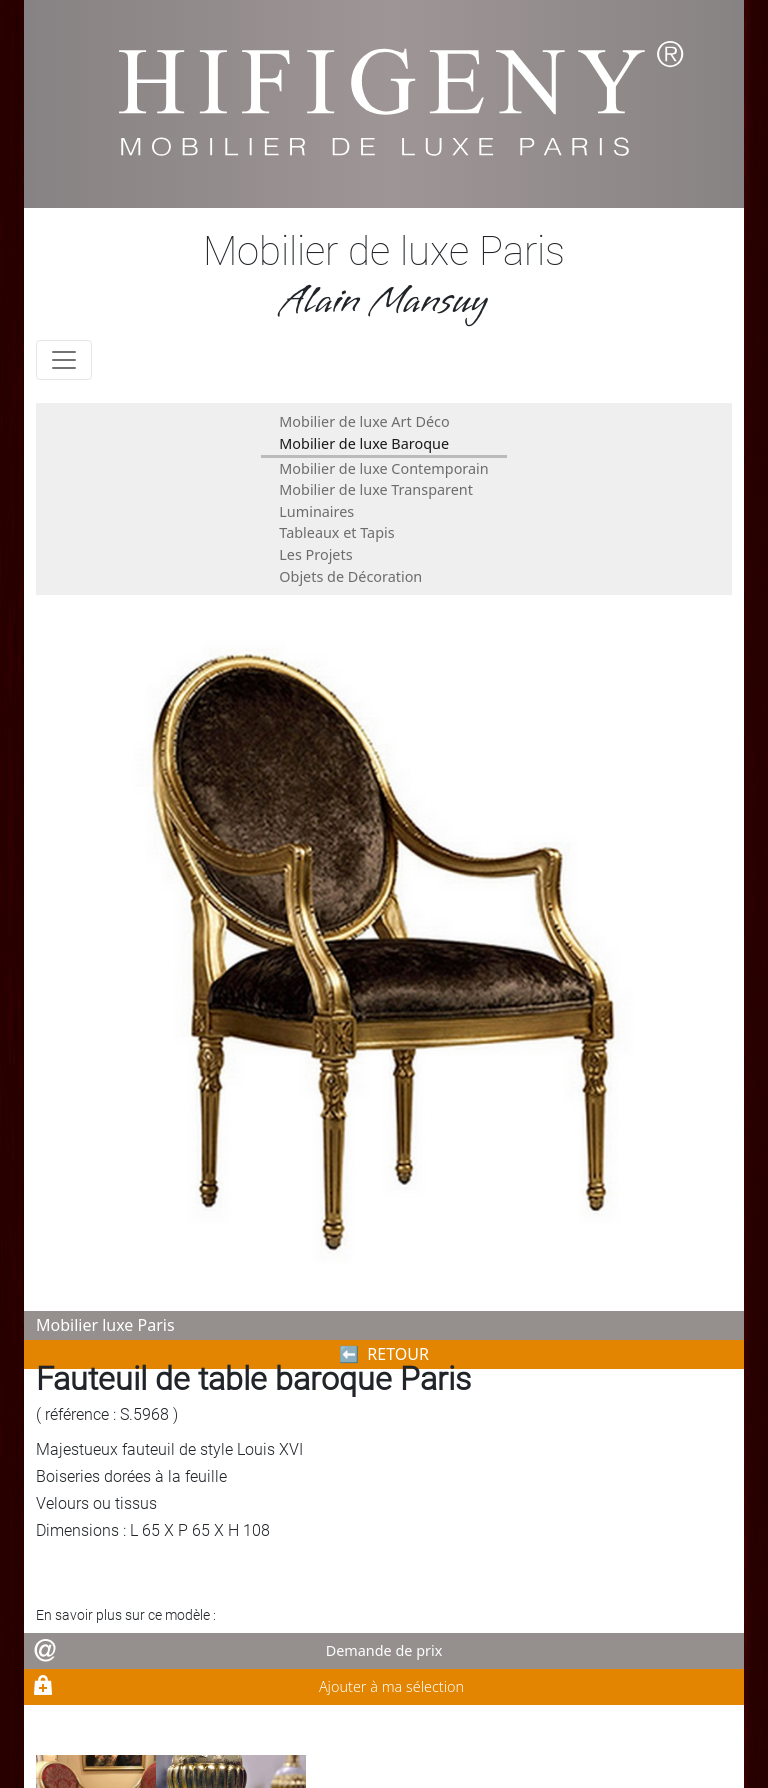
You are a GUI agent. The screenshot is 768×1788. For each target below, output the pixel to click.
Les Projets (315, 554)
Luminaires (316, 511)
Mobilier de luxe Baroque (364, 443)
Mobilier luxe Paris (105, 1325)
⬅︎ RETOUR (384, 1354)
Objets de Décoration (350, 576)
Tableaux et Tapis (336, 532)
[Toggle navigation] (64, 360)
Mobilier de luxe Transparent (376, 489)
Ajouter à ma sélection (391, 1686)
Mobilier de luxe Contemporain (383, 468)
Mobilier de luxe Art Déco (364, 421)
